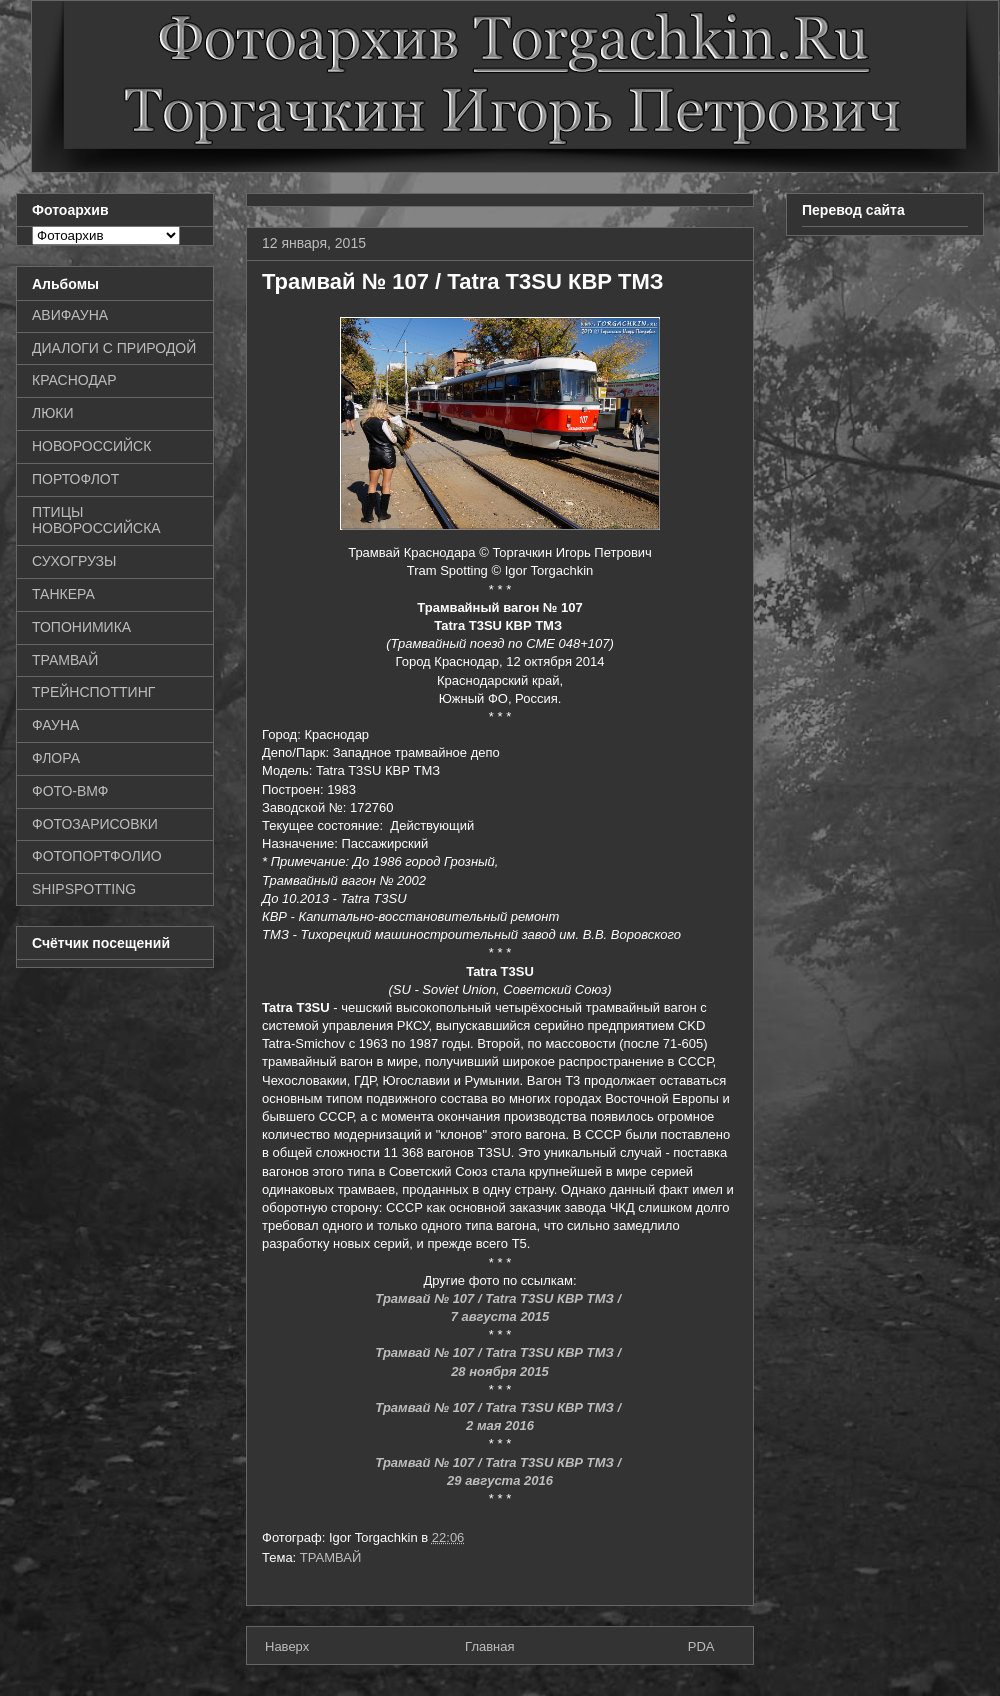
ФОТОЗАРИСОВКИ (95, 824)
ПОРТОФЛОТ (75, 479)
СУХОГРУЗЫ (74, 561)
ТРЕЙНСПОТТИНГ (93, 692)
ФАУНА (55, 725)
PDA (701, 1646)
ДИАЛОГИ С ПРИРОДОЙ (114, 348)
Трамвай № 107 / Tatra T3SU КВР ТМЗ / (499, 1298)
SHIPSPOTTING (84, 889)
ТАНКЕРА (63, 594)
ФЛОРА (56, 758)
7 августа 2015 (500, 1316)
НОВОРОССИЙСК (91, 446)
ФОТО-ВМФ (70, 791)
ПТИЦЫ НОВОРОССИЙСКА (96, 520)
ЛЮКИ (53, 413)
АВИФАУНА (70, 315)
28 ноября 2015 (500, 1371)
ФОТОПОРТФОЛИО (97, 856)
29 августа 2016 (500, 1480)
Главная (489, 1646)
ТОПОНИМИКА (81, 627)
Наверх (287, 1646)
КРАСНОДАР (74, 380)
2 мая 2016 (500, 1425)
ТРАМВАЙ (331, 1557)
